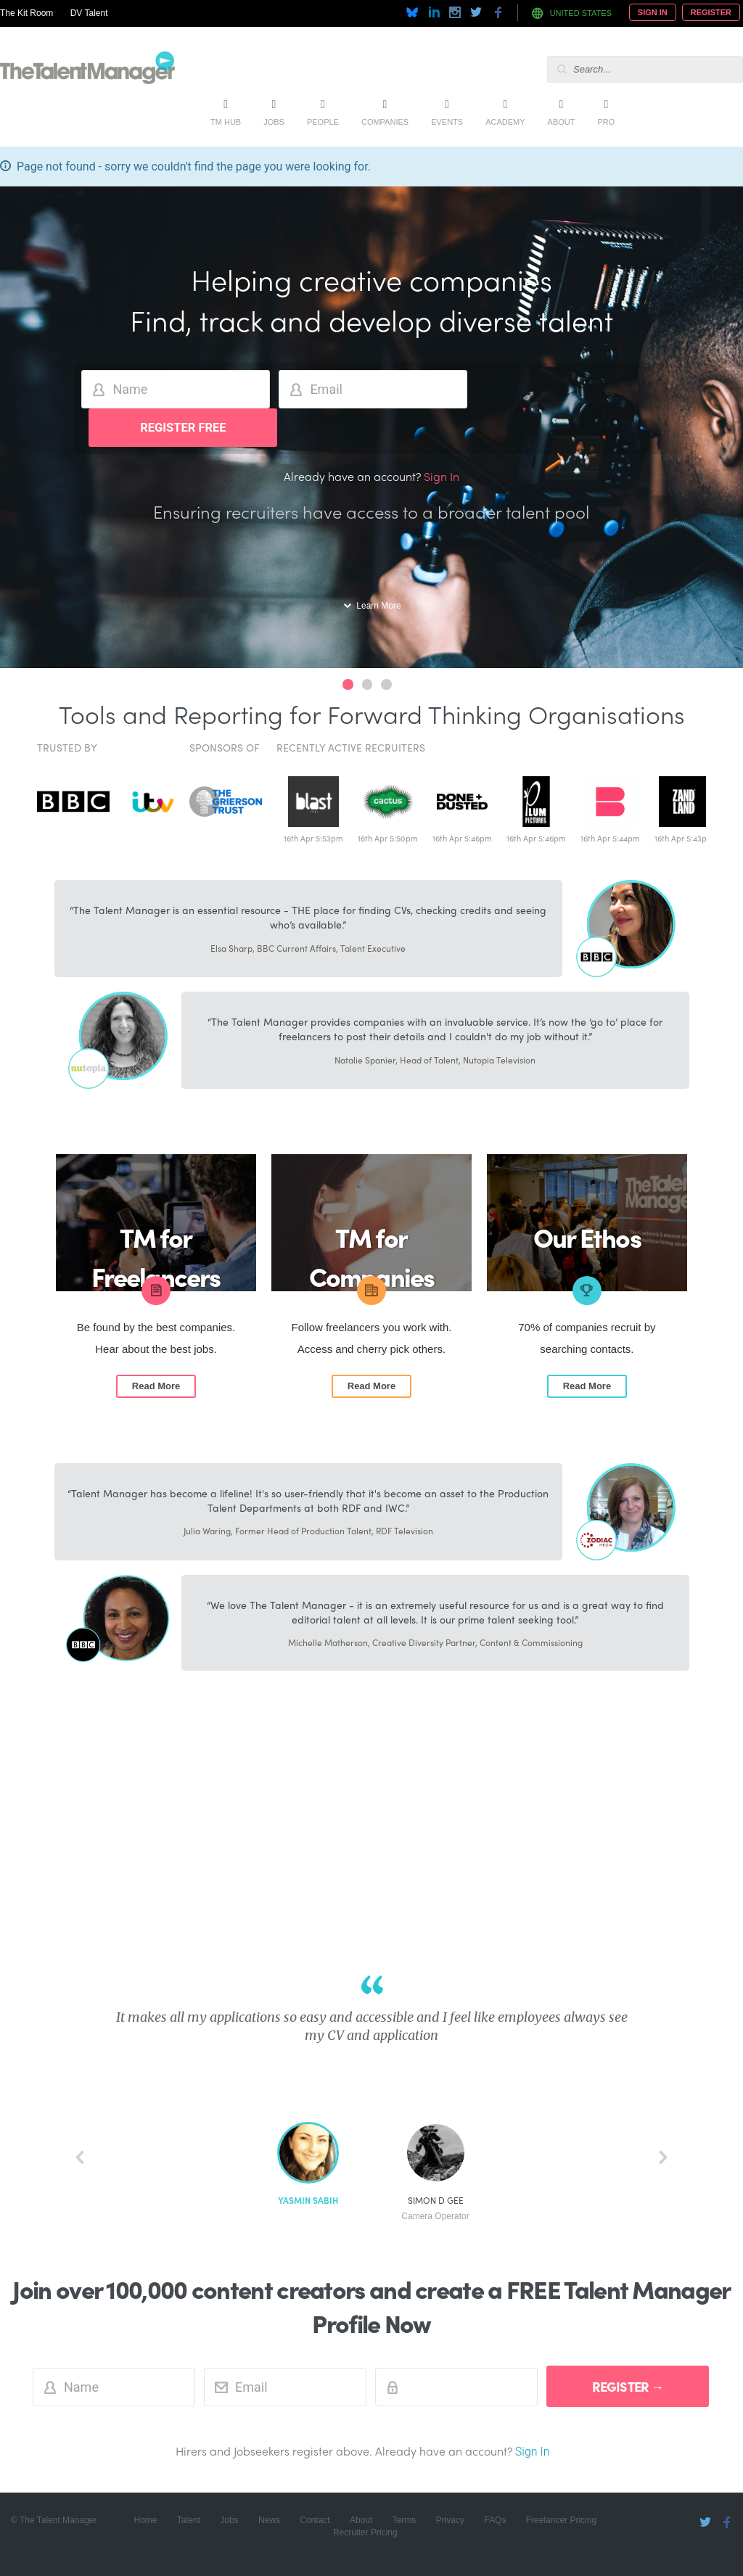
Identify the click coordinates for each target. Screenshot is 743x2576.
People (323, 122)
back (80, 2157)
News (269, 2520)
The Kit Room (26, 13)
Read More (156, 1385)
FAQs (495, 2520)
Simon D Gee (435, 2208)
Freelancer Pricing (561, 2520)
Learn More (378, 606)
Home (145, 2520)
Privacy (450, 2520)
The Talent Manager (87, 70)
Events (447, 122)
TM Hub (225, 122)
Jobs (273, 122)
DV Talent (89, 13)
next (663, 2157)
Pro (606, 122)
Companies (385, 122)
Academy (505, 122)
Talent (188, 2520)
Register (711, 12)
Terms (404, 2520)
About (561, 122)
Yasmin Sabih (308, 2200)
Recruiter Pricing (365, 2532)
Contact (314, 2520)
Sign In (653, 12)
